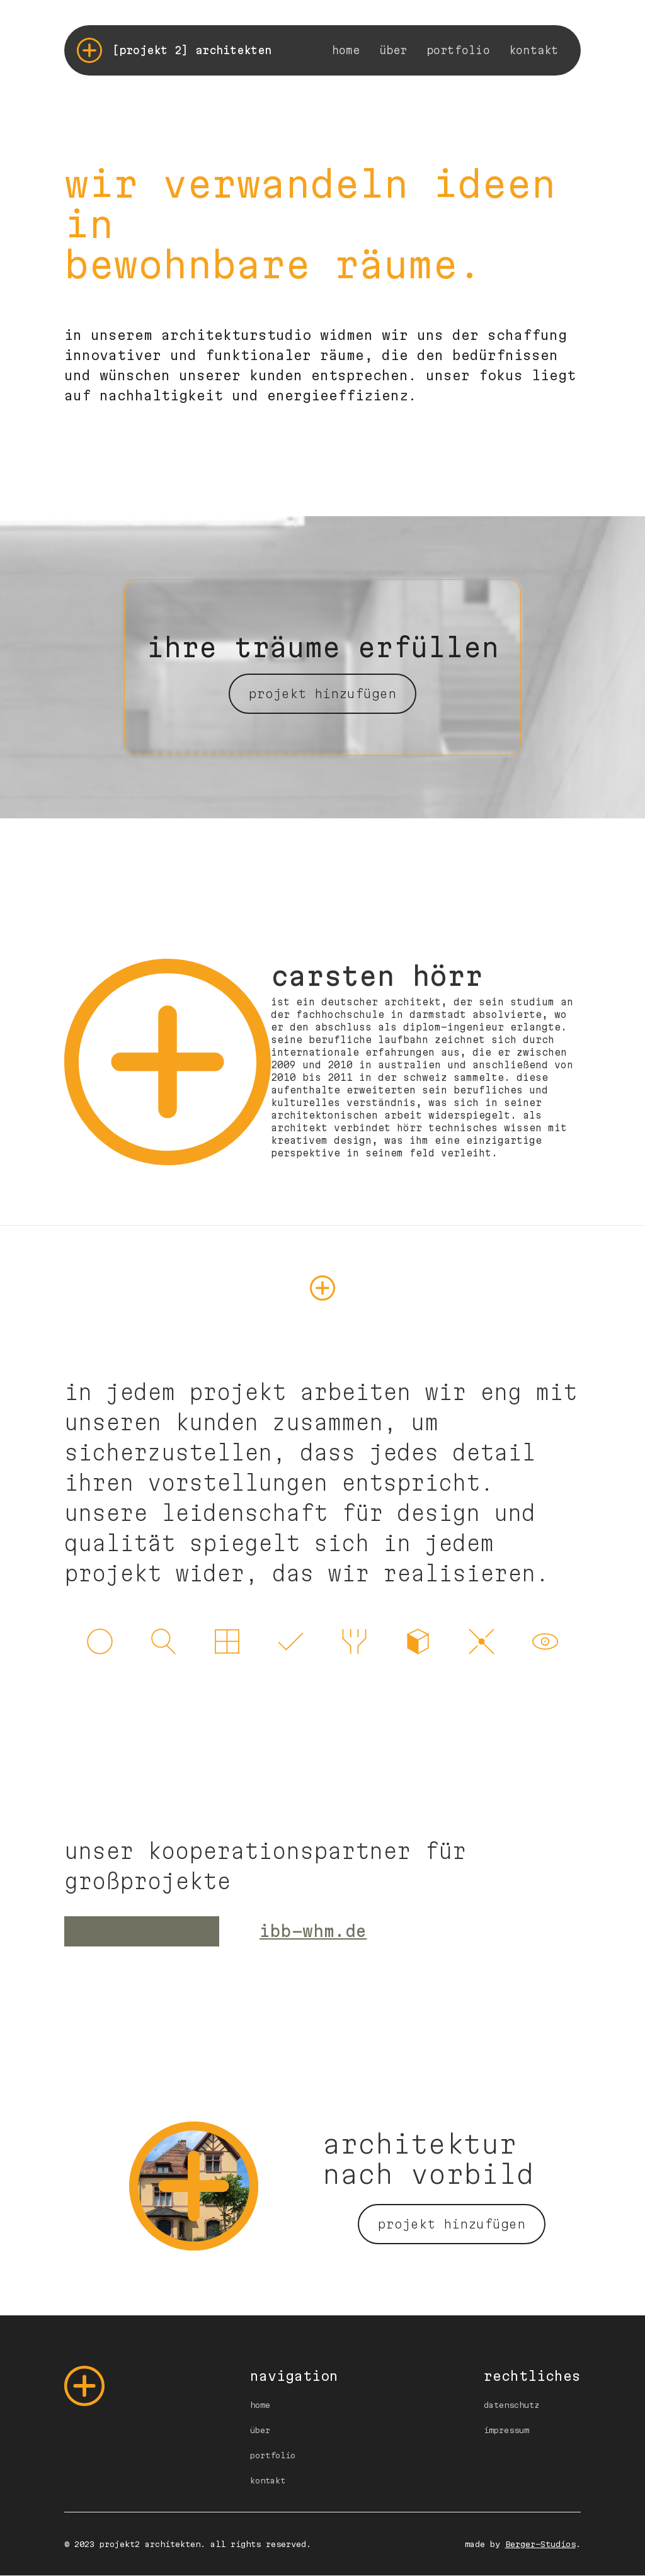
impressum (506, 2430)
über (393, 50)
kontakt (534, 50)
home (346, 50)
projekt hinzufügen (322, 694)
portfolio (458, 50)
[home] (174, 50)
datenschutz (511, 2404)
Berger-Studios (540, 2543)
